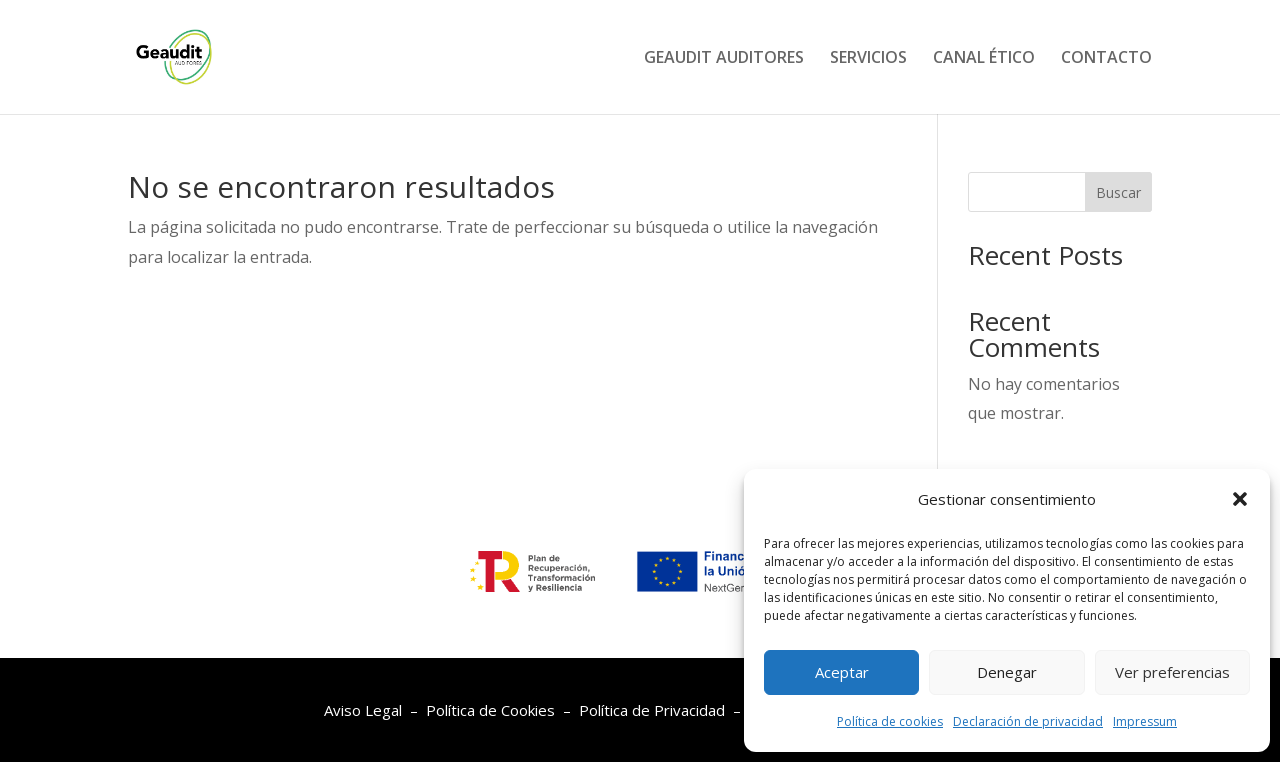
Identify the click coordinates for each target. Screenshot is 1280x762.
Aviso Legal (363, 710)
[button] (1240, 499)
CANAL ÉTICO (984, 59)
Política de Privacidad (652, 710)
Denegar (1007, 672)
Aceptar (842, 672)
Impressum (1145, 721)
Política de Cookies (490, 710)
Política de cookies (890, 721)
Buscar (1118, 192)
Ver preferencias (1172, 672)
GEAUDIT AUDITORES (724, 59)
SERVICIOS (868, 59)
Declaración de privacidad (1028, 721)
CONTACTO (1106, 59)
